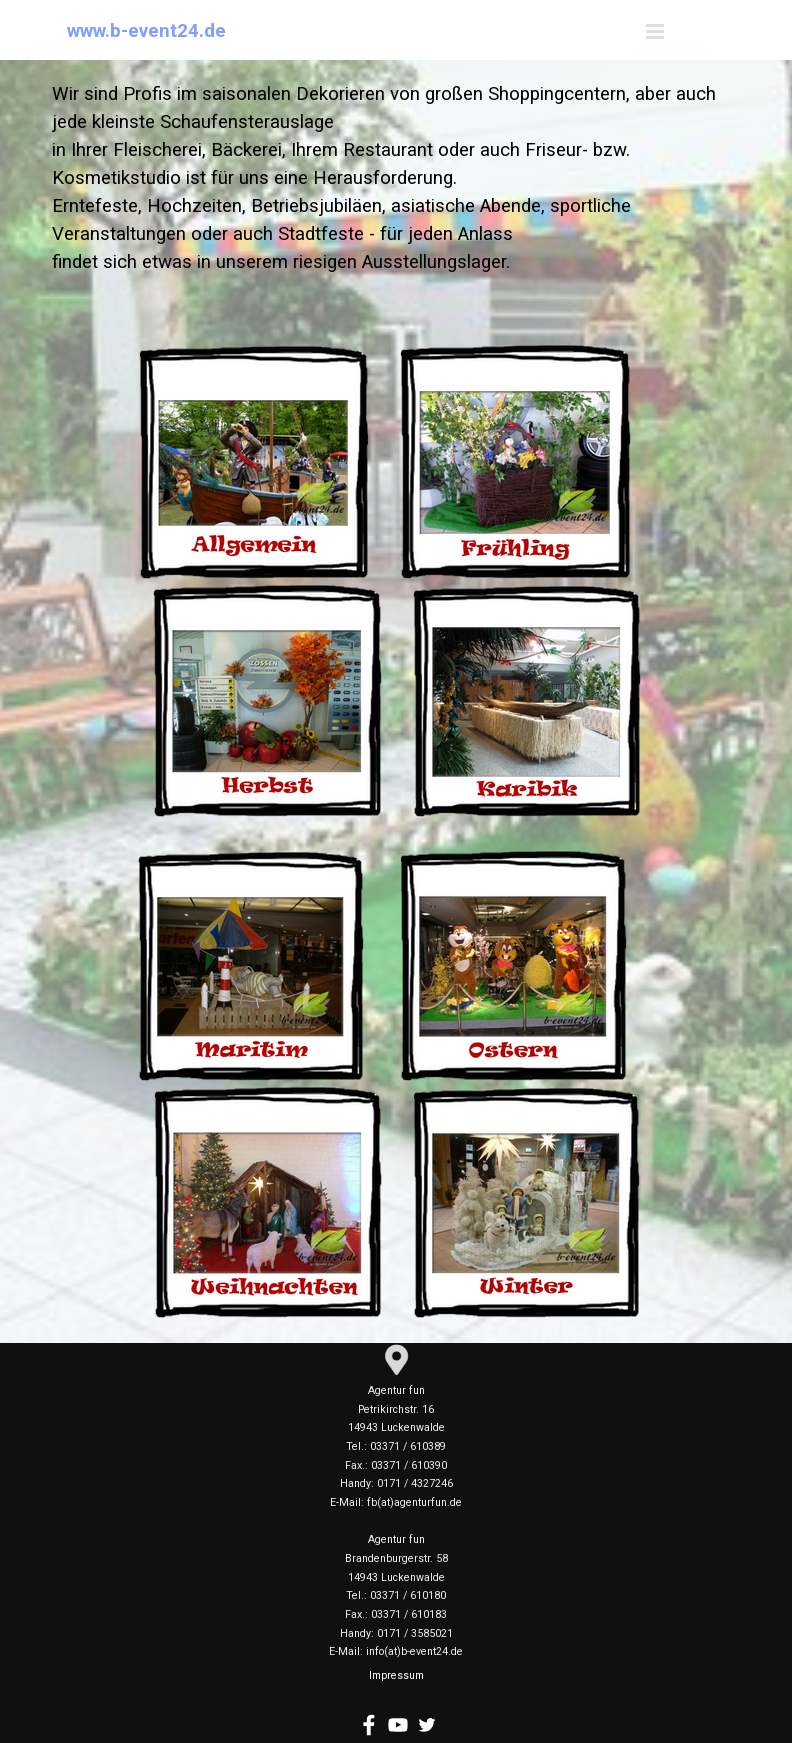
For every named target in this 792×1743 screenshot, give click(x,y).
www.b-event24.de (146, 31)
